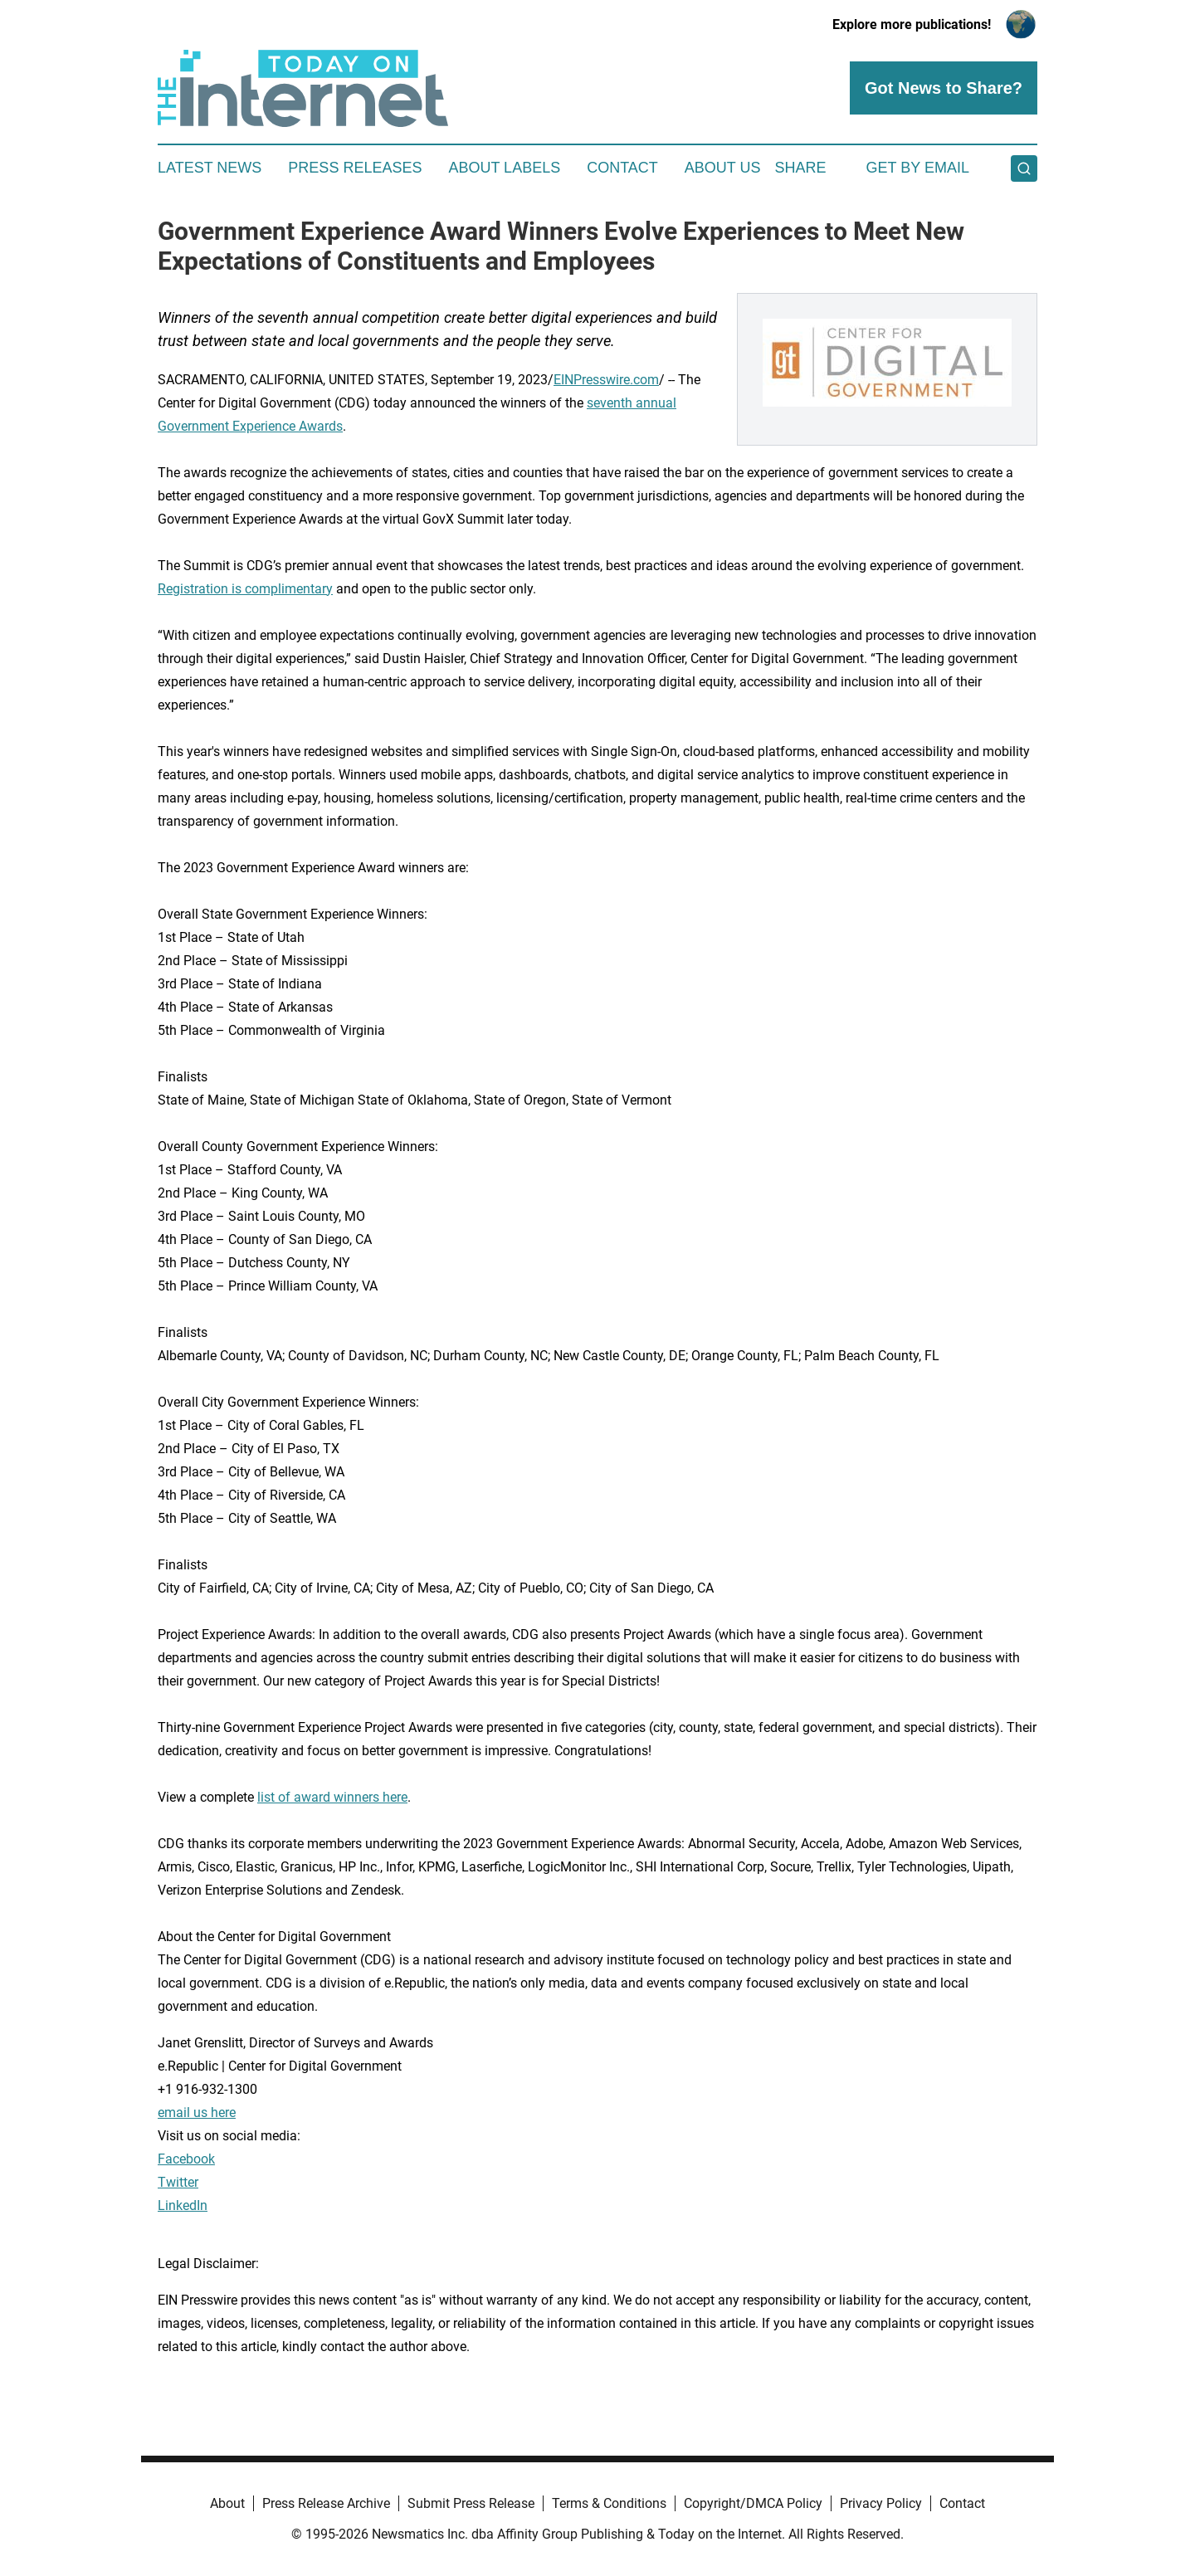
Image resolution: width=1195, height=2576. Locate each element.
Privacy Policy (881, 2503)
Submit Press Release (470, 2503)
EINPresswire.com (606, 380)
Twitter (178, 2182)
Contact (622, 167)
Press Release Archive (326, 2503)
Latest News (209, 167)
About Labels (504, 167)
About (227, 2503)
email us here (197, 2112)
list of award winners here (332, 1797)
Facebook (186, 2159)
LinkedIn (182, 2205)
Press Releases (355, 167)
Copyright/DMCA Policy (753, 2503)
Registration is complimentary (245, 589)
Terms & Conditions (609, 2503)
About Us (723, 167)
